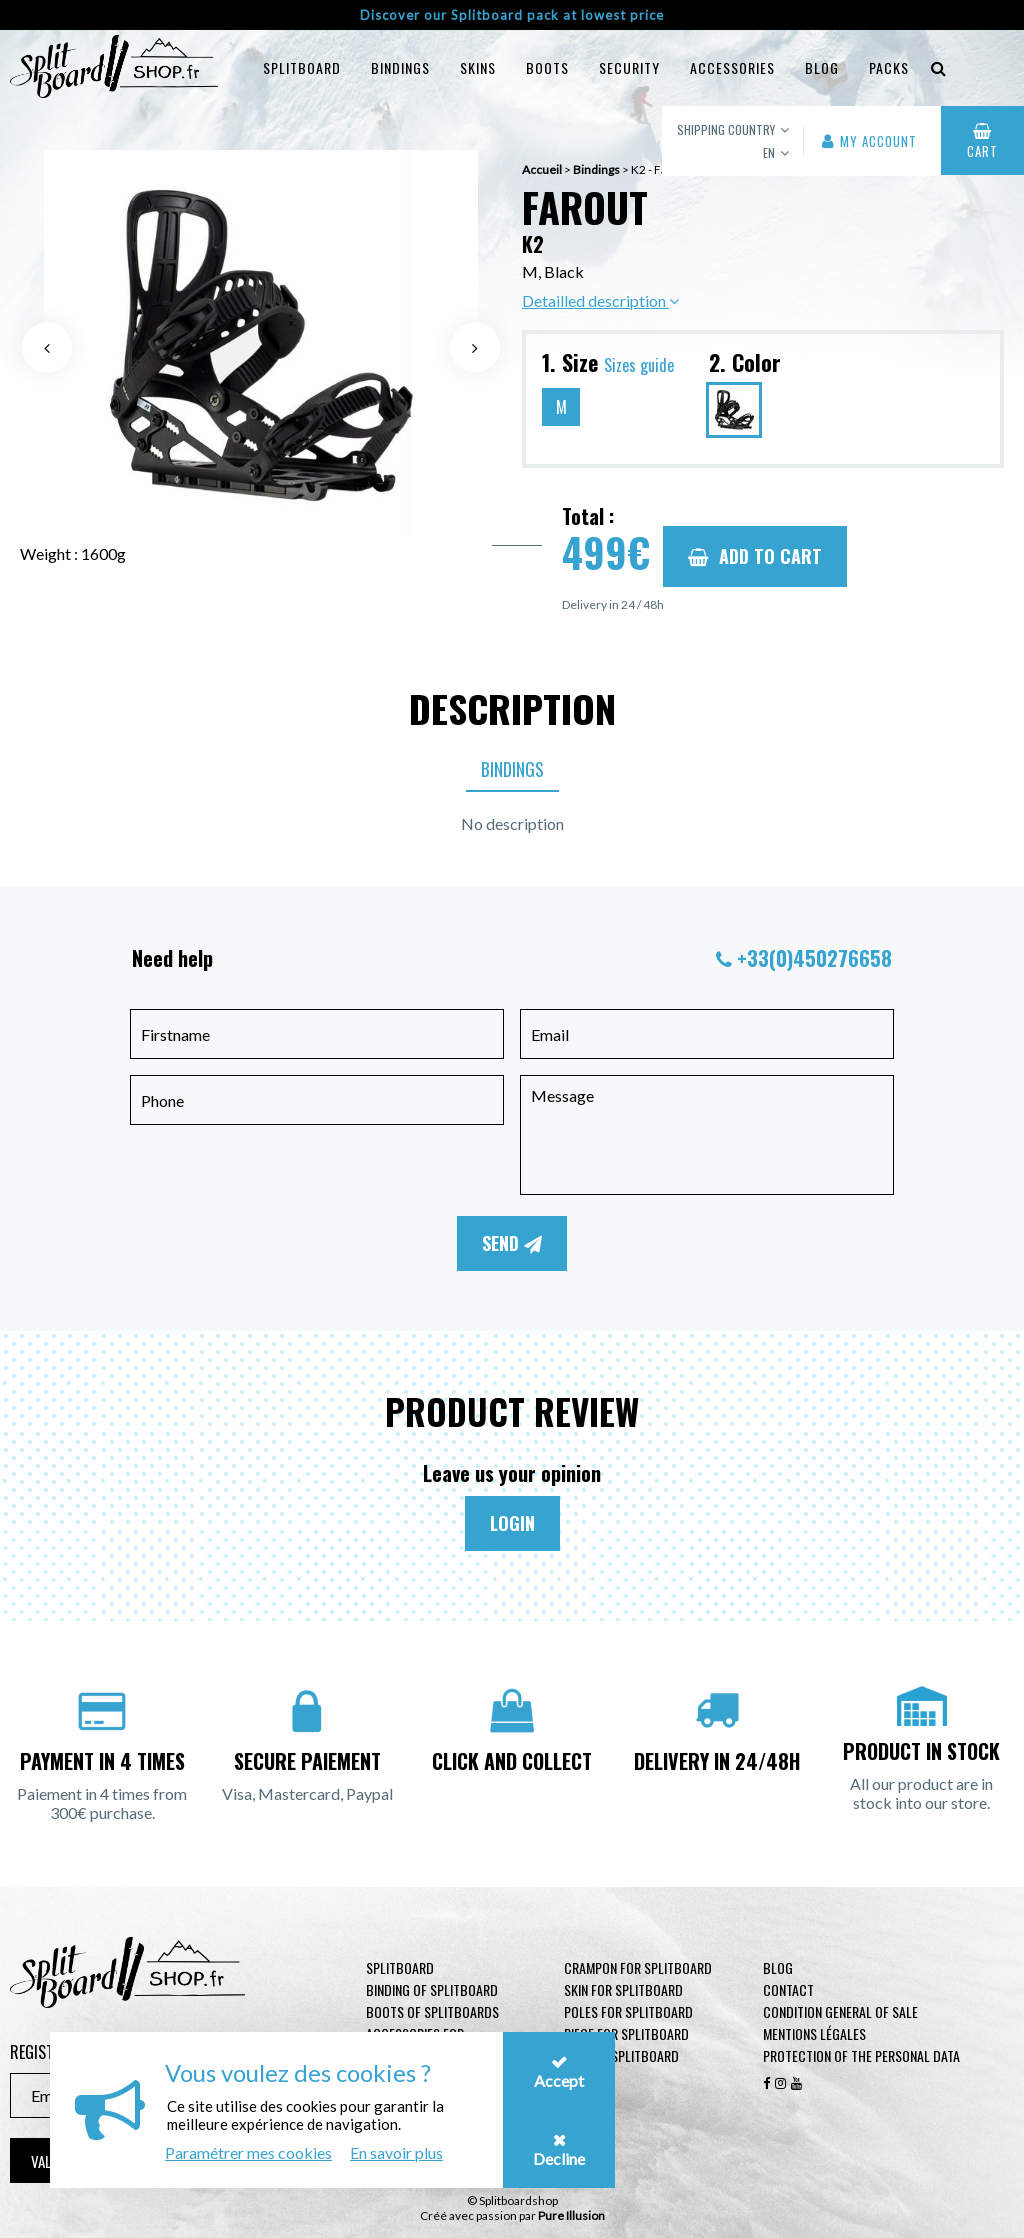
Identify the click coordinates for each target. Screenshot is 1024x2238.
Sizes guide (639, 365)
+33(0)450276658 (814, 958)
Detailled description (600, 300)
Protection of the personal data (861, 2055)
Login (512, 1523)
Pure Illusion (571, 2215)
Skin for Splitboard (623, 1989)
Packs (889, 67)
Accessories (732, 67)
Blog (778, 1967)
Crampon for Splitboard (638, 1967)
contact (788, 1989)
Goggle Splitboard (621, 2055)
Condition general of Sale (840, 2011)
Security (629, 67)
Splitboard (302, 67)
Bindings (400, 67)
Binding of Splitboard (432, 1989)
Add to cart (755, 556)
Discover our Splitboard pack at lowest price (512, 15)
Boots (547, 67)
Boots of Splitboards (432, 2011)
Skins (478, 67)
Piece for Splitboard (626, 2033)
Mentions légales (814, 2033)
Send (512, 1243)
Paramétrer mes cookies (248, 2152)
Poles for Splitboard (628, 2011)
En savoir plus (396, 2152)
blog (822, 67)
